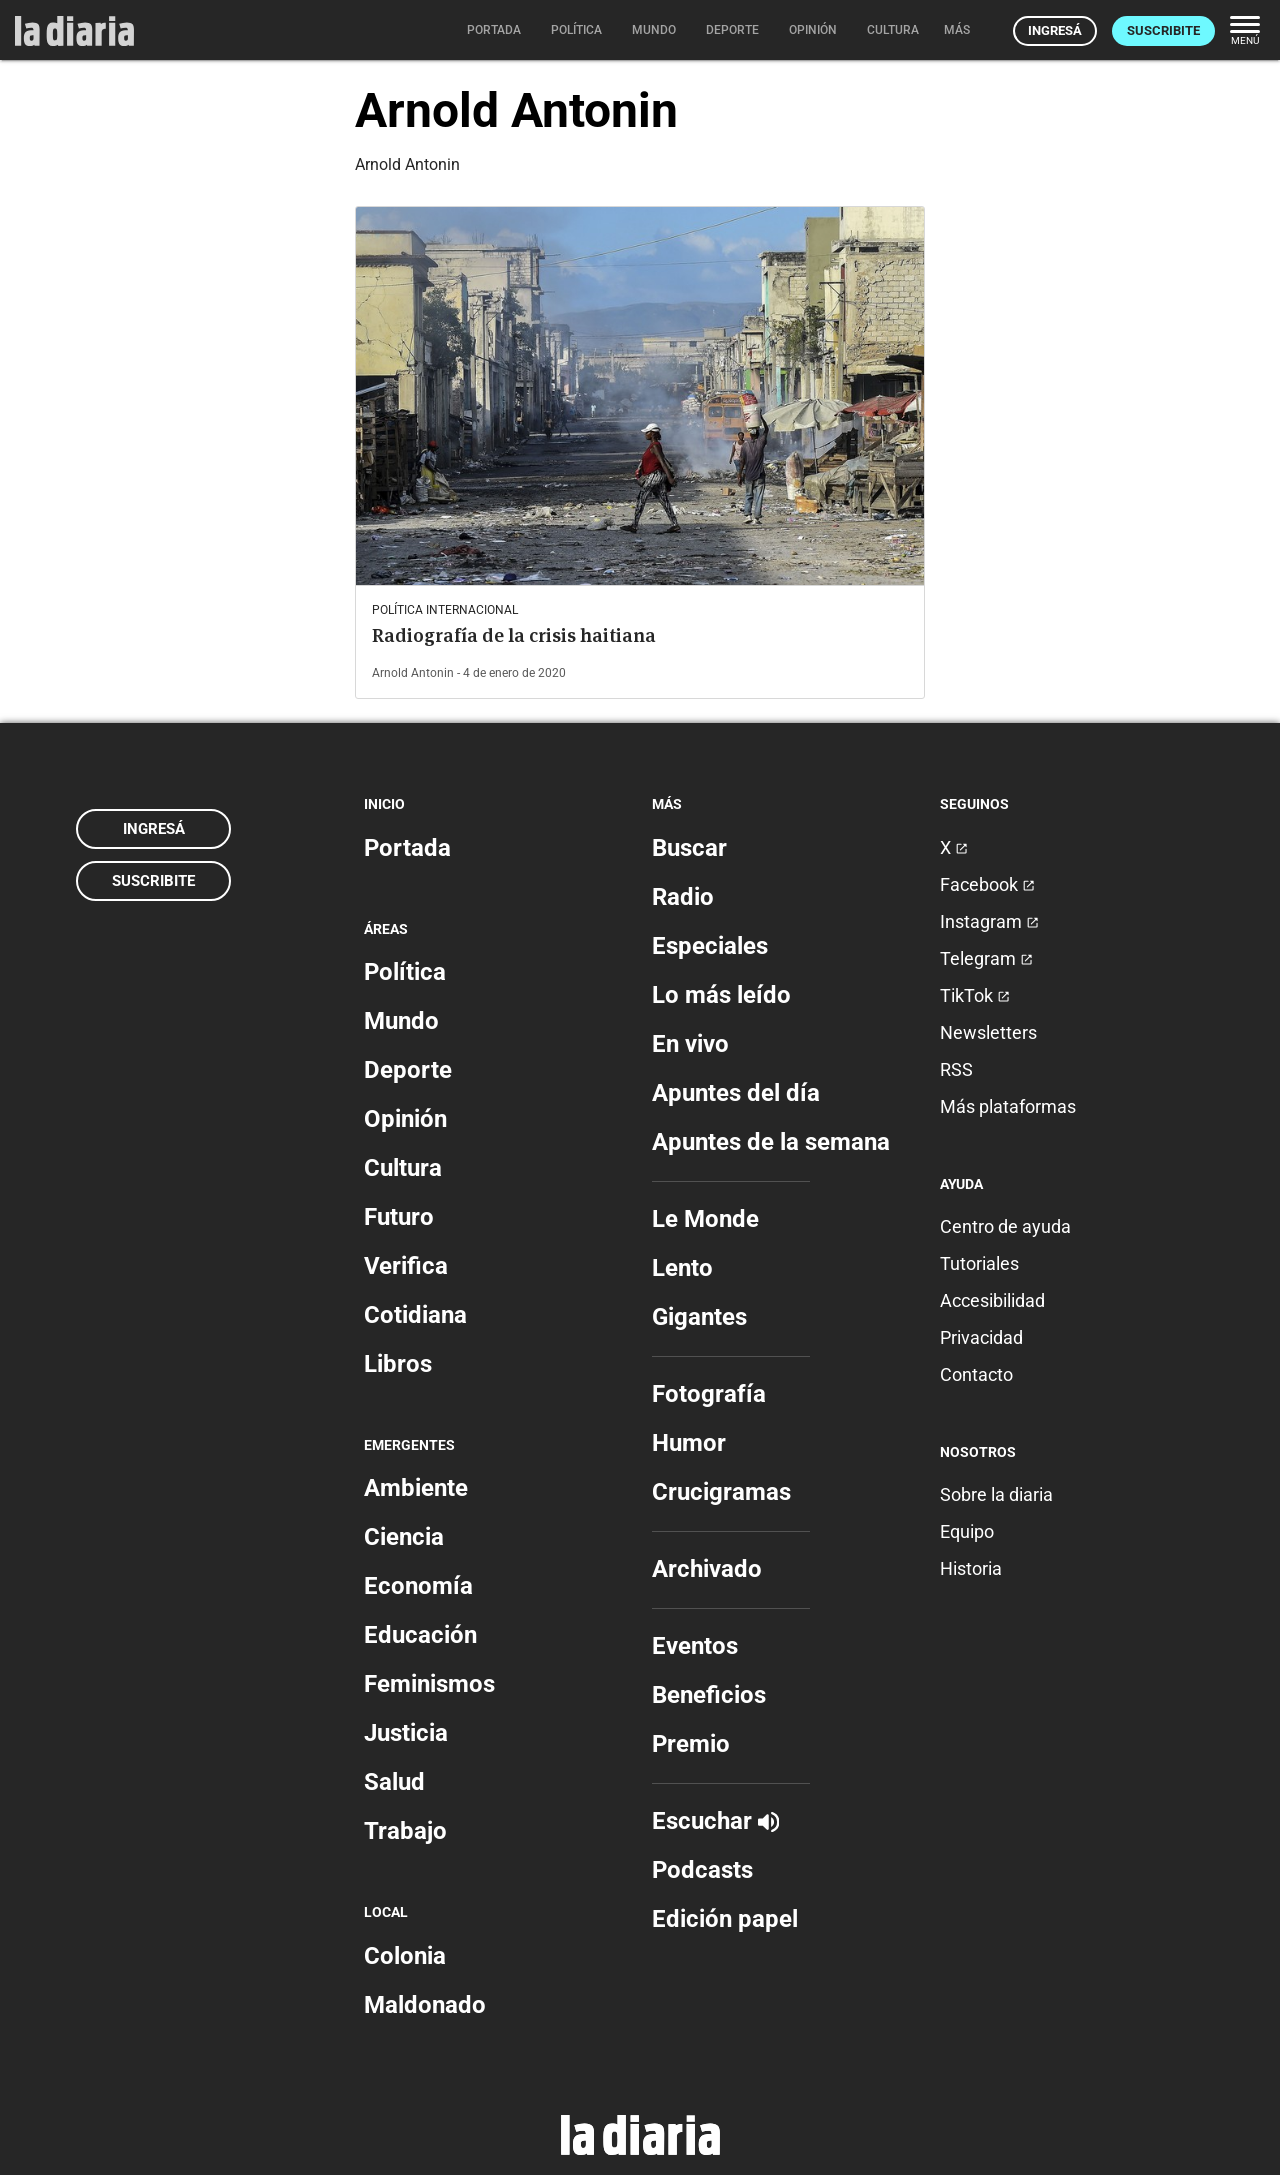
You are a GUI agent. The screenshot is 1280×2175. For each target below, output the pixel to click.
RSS (956, 1069)
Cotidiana (415, 1315)
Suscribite (1163, 30)
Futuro (399, 1217)
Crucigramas (721, 1492)
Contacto (976, 1374)
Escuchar (715, 1821)
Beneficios (709, 1695)
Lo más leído (721, 995)
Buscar (689, 848)
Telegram (986, 958)
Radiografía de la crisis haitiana (514, 635)
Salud (394, 1782)
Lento (682, 1268)
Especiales (710, 946)
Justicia (406, 1733)
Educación (420, 1635)
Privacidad (981, 1337)
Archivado (707, 1569)
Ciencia (404, 1537)
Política (405, 972)
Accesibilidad (992, 1300)
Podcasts (702, 1870)
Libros (398, 1364)
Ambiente (416, 1488)
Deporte (408, 1070)
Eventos (695, 1646)
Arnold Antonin (413, 673)
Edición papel (725, 1919)
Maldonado (425, 2005)
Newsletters (988, 1032)
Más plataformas (1008, 1106)
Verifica (406, 1266)
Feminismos (429, 1684)
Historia (971, 1568)
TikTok (975, 995)
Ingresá (1055, 30)
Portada (407, 848)
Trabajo (405, 1831)
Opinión (405, 1119)
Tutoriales (979, 1263)
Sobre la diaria (996, 1494)
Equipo (967, 1531)
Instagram (989, 921)
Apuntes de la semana (771, 1142)
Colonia (405, 1956)
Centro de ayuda (1005, 1226)
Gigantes (699, 1317)
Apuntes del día (736, 1093)
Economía (418, 1586)
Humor (689, 1443)
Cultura (403, 1168)
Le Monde (705, 1219)
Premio (691, 1744)
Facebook (987, 884)
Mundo (401, 1021)
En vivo (690, 1044)
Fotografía (709, 1394)
